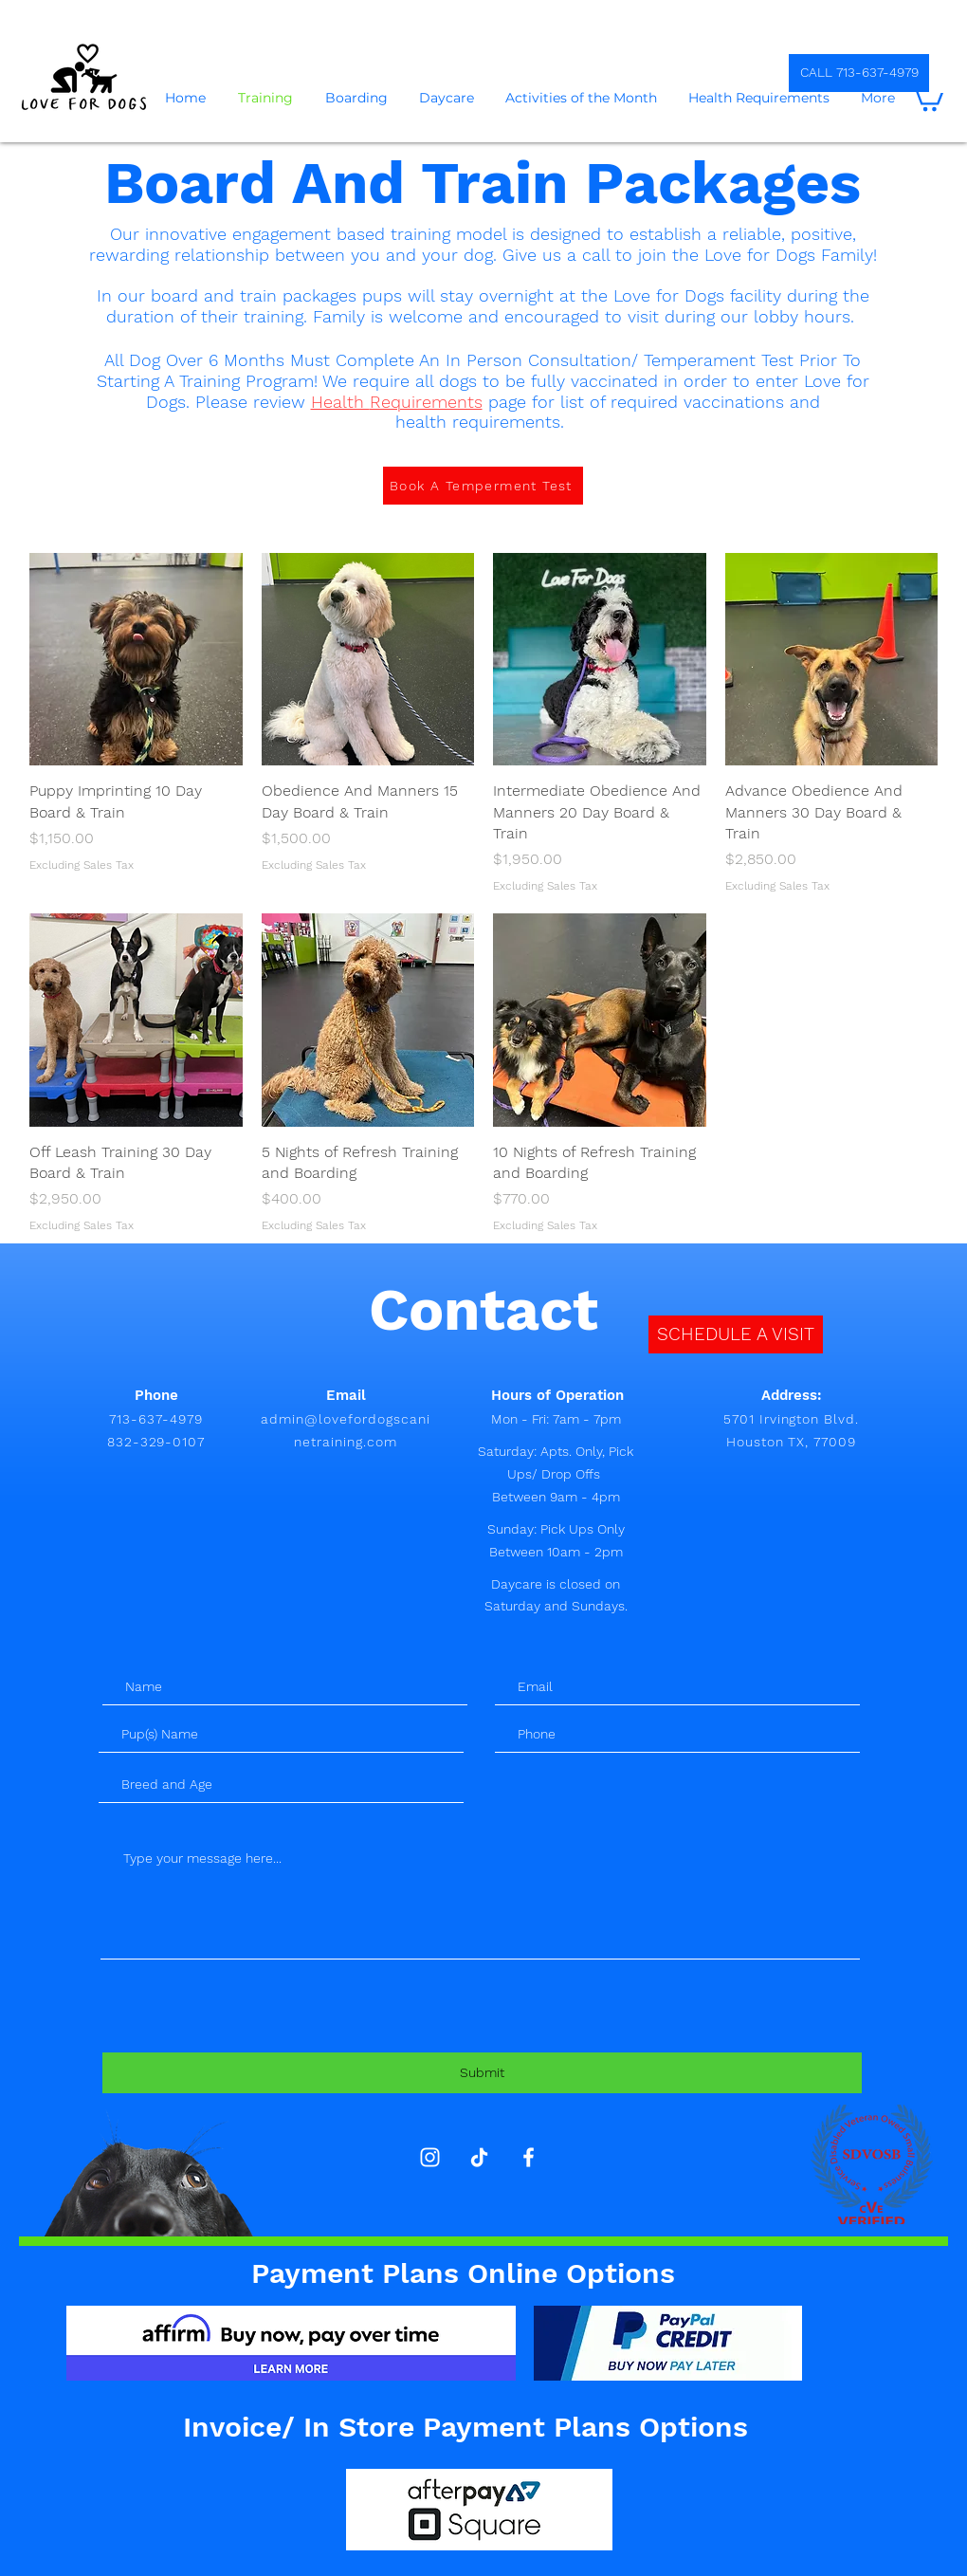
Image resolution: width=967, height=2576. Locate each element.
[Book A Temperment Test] (483, 486)
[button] (926, 97)
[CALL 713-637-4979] (859, 73)
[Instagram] (430, 2157)
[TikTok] (479, 2157)
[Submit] (482, 2072)
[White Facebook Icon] (528, 2157)
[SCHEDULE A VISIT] (735, 1334)
